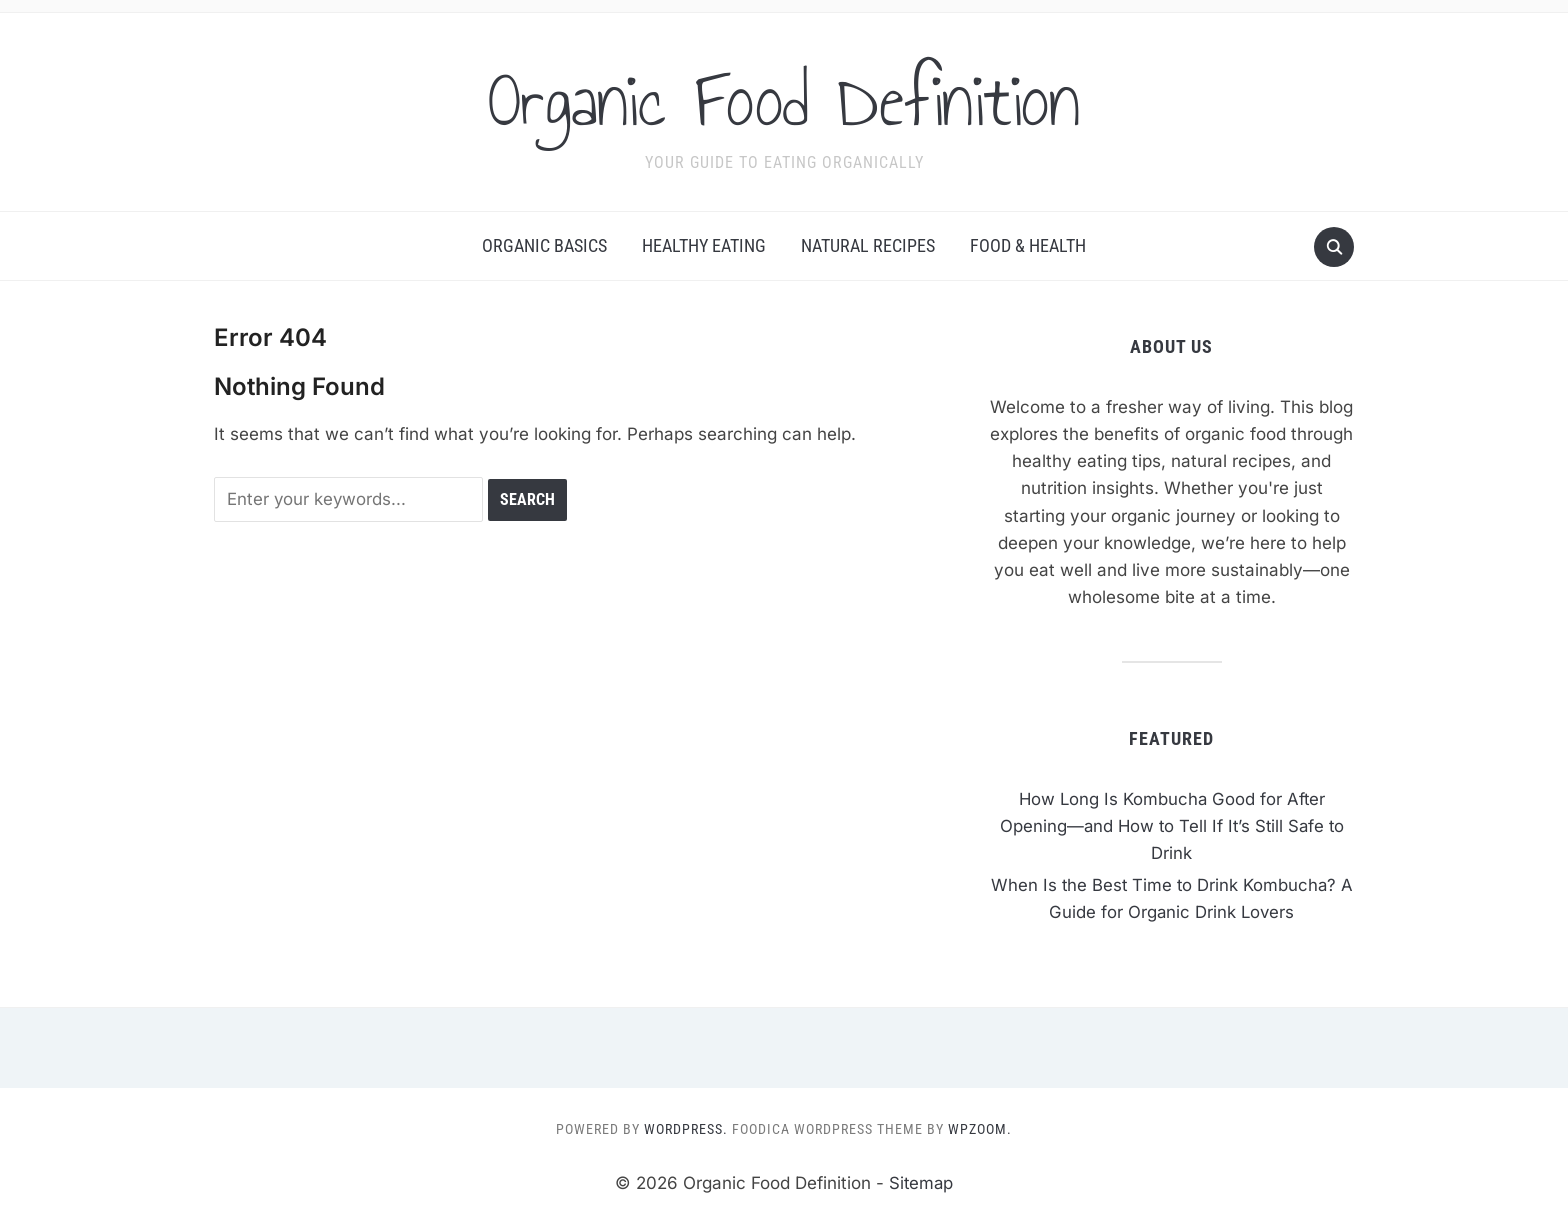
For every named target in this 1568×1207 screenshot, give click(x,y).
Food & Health (1028, 245)
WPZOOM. (980, 1129)
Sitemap (921, 1183)
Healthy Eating (704, 245)
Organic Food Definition (784, 99)
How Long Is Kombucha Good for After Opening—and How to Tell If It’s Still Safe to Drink (1171, 826)
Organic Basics (544, 245)
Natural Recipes (868, 245)
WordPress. (686, 1129)
